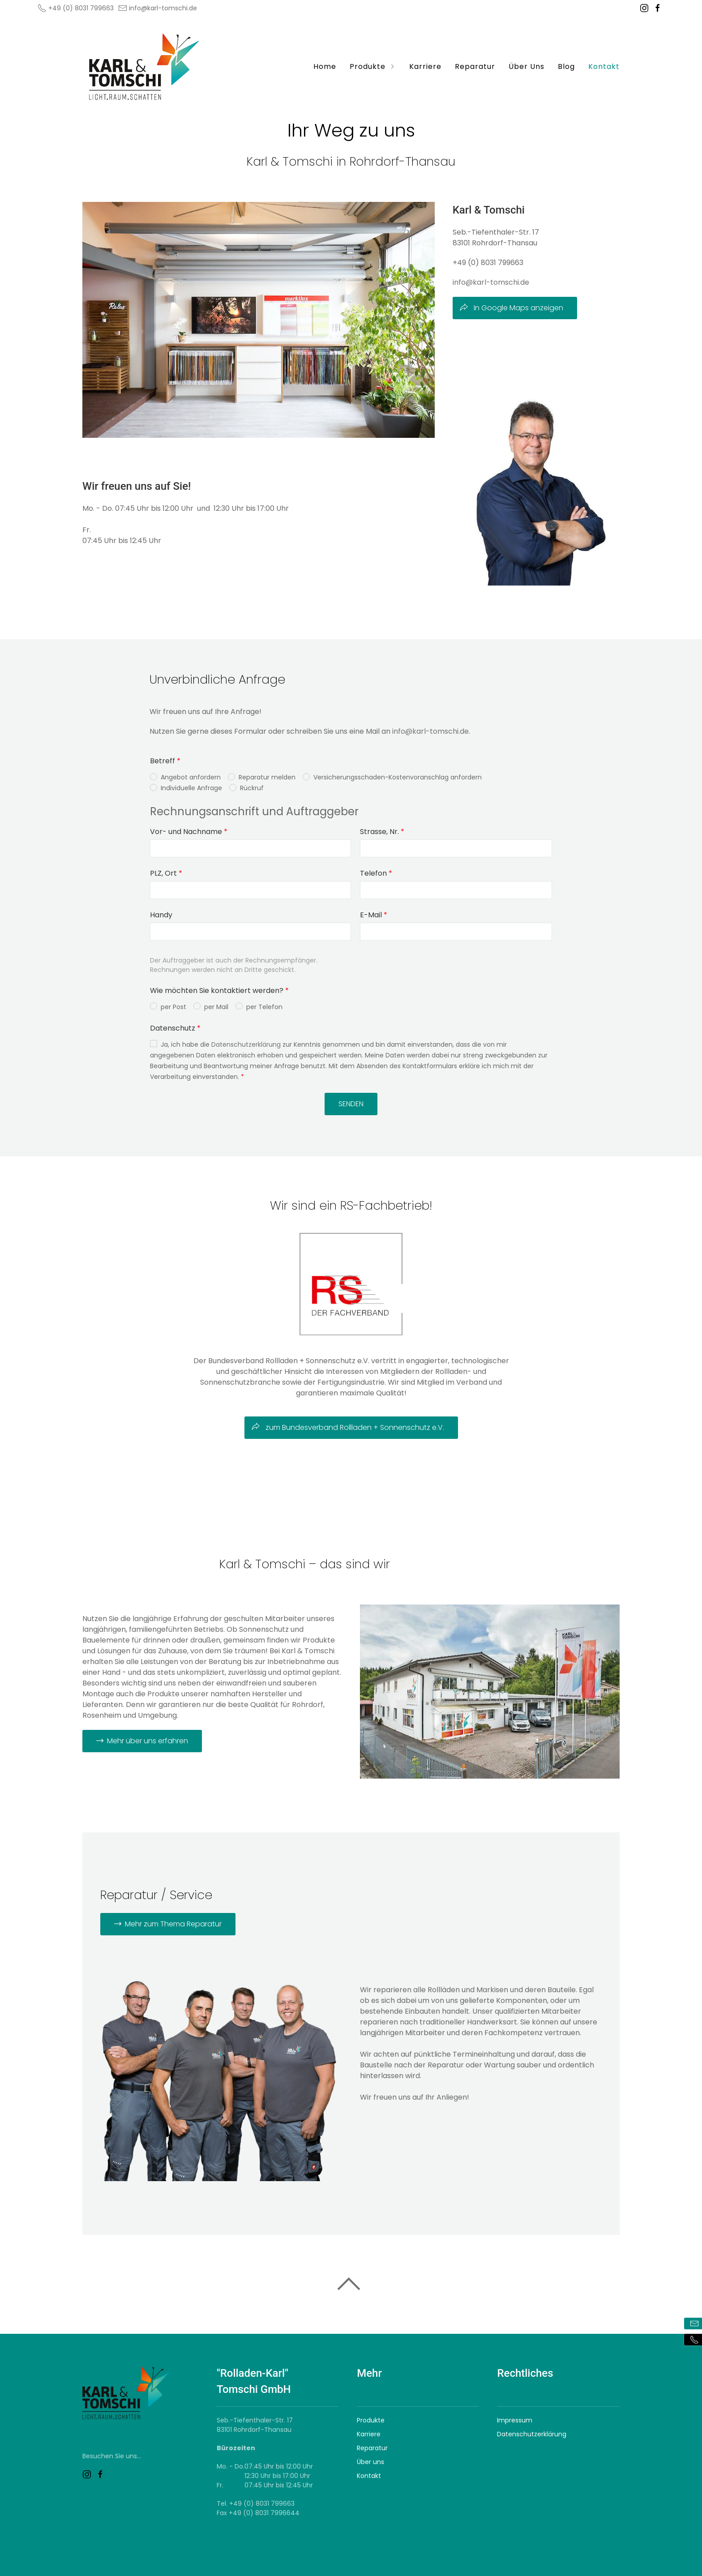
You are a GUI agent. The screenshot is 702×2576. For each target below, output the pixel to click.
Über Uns (526, 66)
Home (324, 66)
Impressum (514, 2420)
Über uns (370, 2461)
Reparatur (475, 66)
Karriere (425, 66)
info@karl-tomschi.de (157, 8)
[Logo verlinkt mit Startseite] (145, 67)
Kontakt (604, 66)
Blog (566, 66)
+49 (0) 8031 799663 (76, 8)
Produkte (373, 66)
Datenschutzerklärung (531, 2434)
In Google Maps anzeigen (511, 308)
